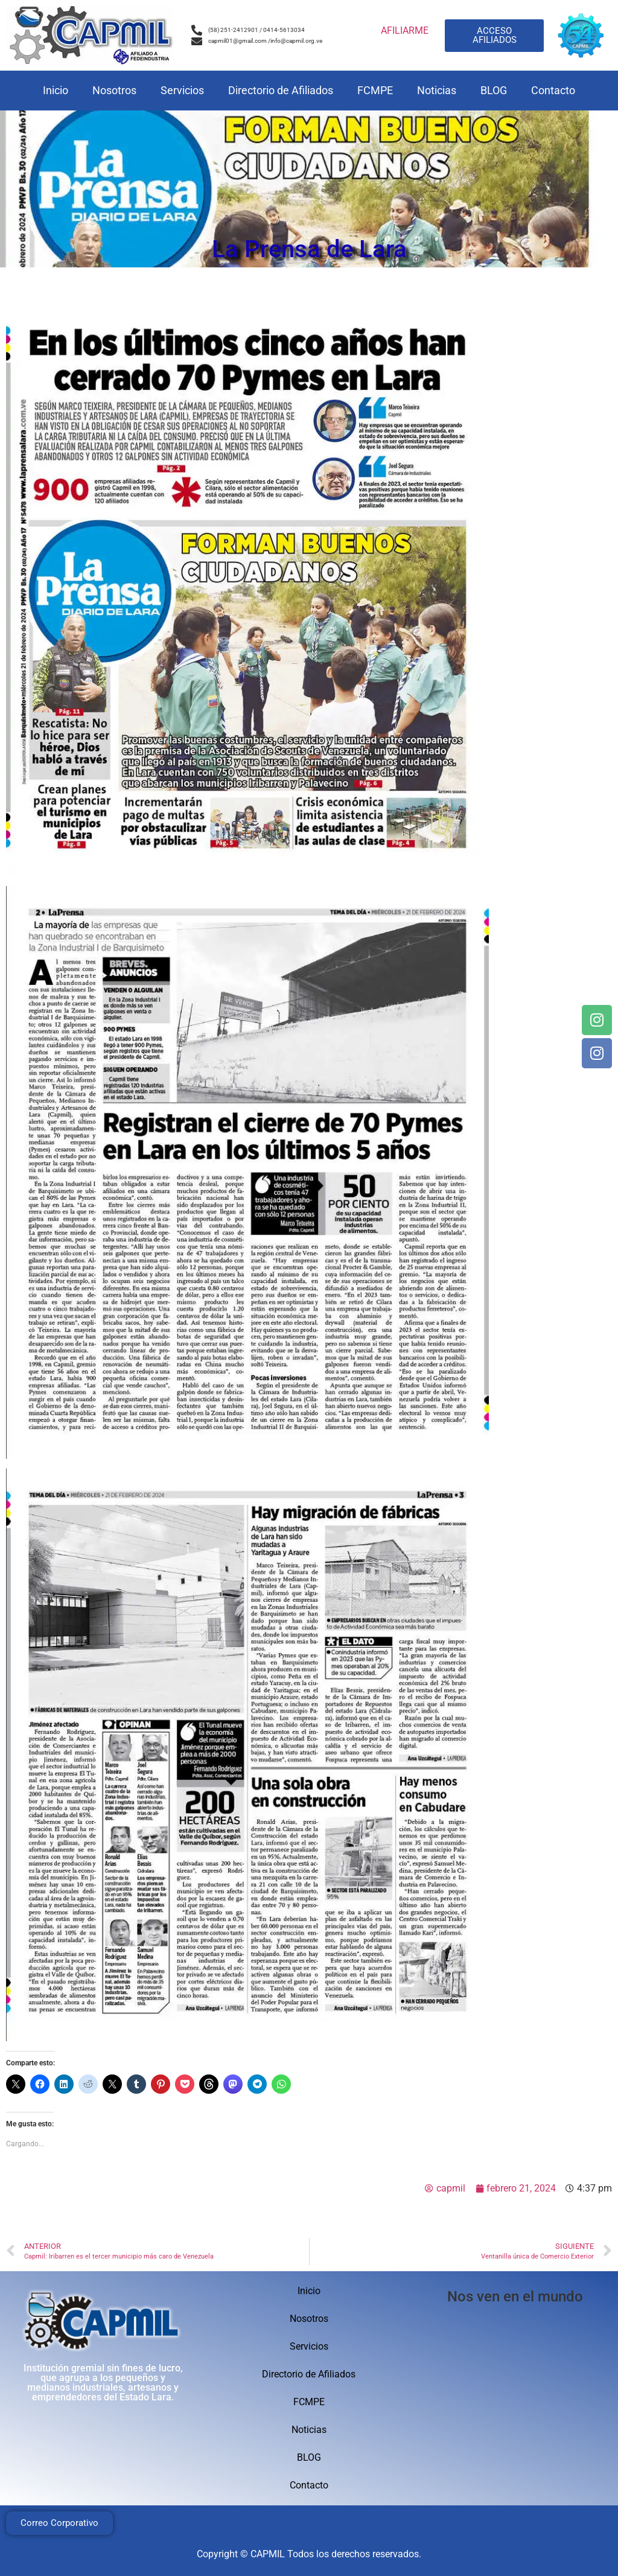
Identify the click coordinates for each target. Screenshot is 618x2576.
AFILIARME (404, 30)
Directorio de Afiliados (280, 90)
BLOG (493, 90)
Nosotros (114, 90)
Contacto (553, 90)
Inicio (55, 90)
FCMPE (375, 90)
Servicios (182, 90)
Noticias (436, 90)
